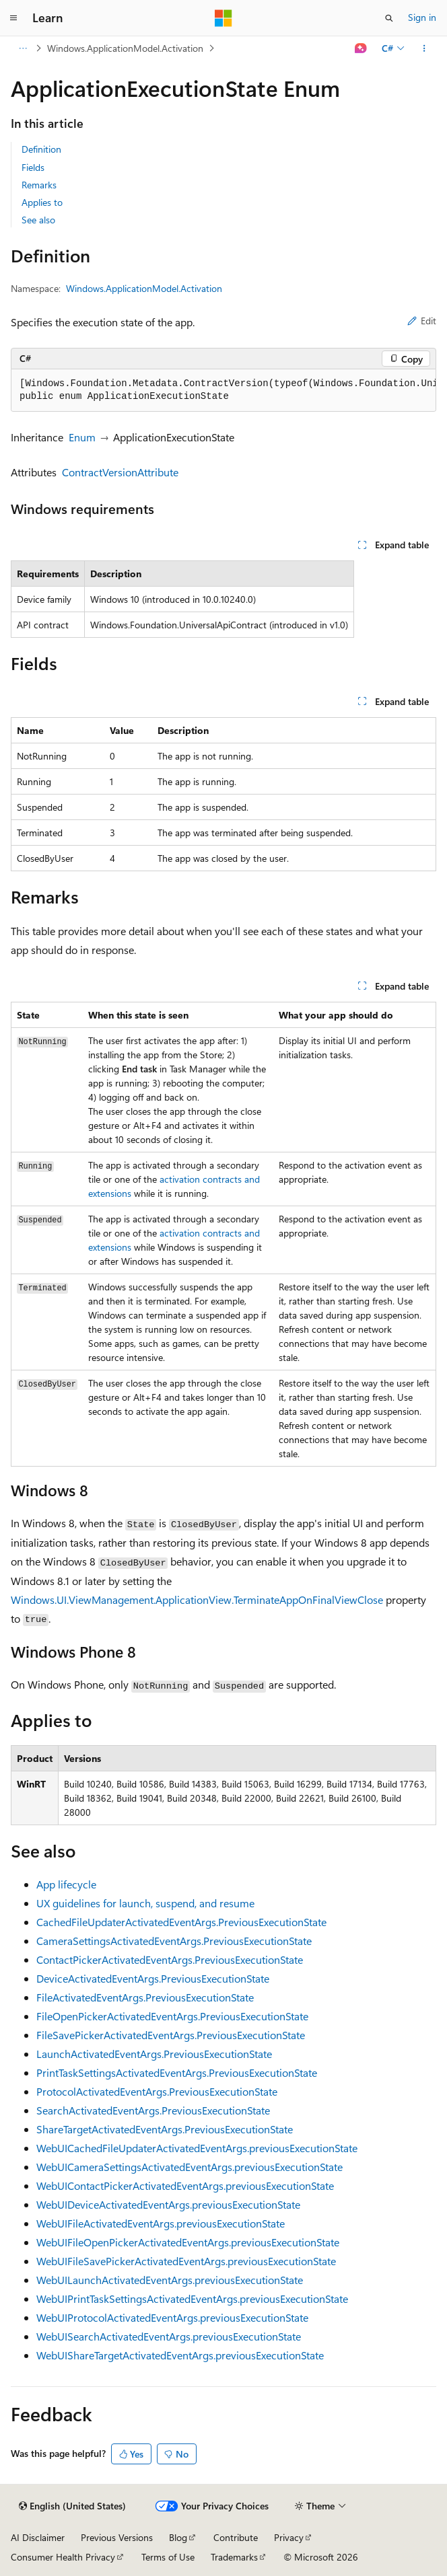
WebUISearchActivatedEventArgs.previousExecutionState (168, 2336)
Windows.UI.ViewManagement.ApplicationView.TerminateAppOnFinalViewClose (197, 1599)
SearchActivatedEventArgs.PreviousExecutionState (153, 2110)
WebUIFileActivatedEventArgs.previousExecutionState (160, 2223)
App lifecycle (66, 1884)
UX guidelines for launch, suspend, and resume (145, 1903)
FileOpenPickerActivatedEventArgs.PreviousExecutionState (172, 2016)
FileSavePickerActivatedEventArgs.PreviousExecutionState (170, 2035)
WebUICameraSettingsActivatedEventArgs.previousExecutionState (189, 2167)
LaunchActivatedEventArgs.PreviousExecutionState (154, 2054)
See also (38, 219)
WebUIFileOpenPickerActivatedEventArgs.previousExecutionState (187, 2242)
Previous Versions (117, 2537)
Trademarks (234, 2556)
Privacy (289, 2537)
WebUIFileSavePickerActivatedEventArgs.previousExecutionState (186, 2261)
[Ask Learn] (361, 48)
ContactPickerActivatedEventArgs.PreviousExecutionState (169, 1959)
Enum (82, 437)
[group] (223, 390)
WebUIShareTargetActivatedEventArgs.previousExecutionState (180, 2355)
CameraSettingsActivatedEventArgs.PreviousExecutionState (174, 1941)
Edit (421, 320)
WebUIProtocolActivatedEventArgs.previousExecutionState (172, 2317)
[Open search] (389, 18)
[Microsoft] (223, 18)
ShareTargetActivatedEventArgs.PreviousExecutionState (164, 2129)
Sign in (422, 17)
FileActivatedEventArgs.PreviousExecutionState (145, 1997)
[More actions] (424, 48)
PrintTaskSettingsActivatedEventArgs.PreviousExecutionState (176, 2072)
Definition (41, 149)
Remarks (39, 184)
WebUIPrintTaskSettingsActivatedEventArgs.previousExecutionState (192, 2298)
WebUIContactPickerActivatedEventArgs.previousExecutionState (185, 2185)
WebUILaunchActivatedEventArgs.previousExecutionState (169, 2280)
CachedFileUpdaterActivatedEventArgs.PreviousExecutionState (181, 1922)
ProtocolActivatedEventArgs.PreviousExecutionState (156, 2091)
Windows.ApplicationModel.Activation (125, 48)
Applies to (42, 202)
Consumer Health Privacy (63, 2556)
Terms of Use (168, 2556)
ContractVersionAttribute (120, 472)
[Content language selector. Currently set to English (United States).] (72, 2506)
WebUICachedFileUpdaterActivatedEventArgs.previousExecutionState (196, 2148)
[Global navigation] (13, 18)
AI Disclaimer (38, 2537)
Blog (178, 2537)
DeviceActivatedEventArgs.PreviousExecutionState (152, 1978)
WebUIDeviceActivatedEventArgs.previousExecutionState (168, 2204)
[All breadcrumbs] (22, 48)
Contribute (235, 2537)
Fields (33, 167)
